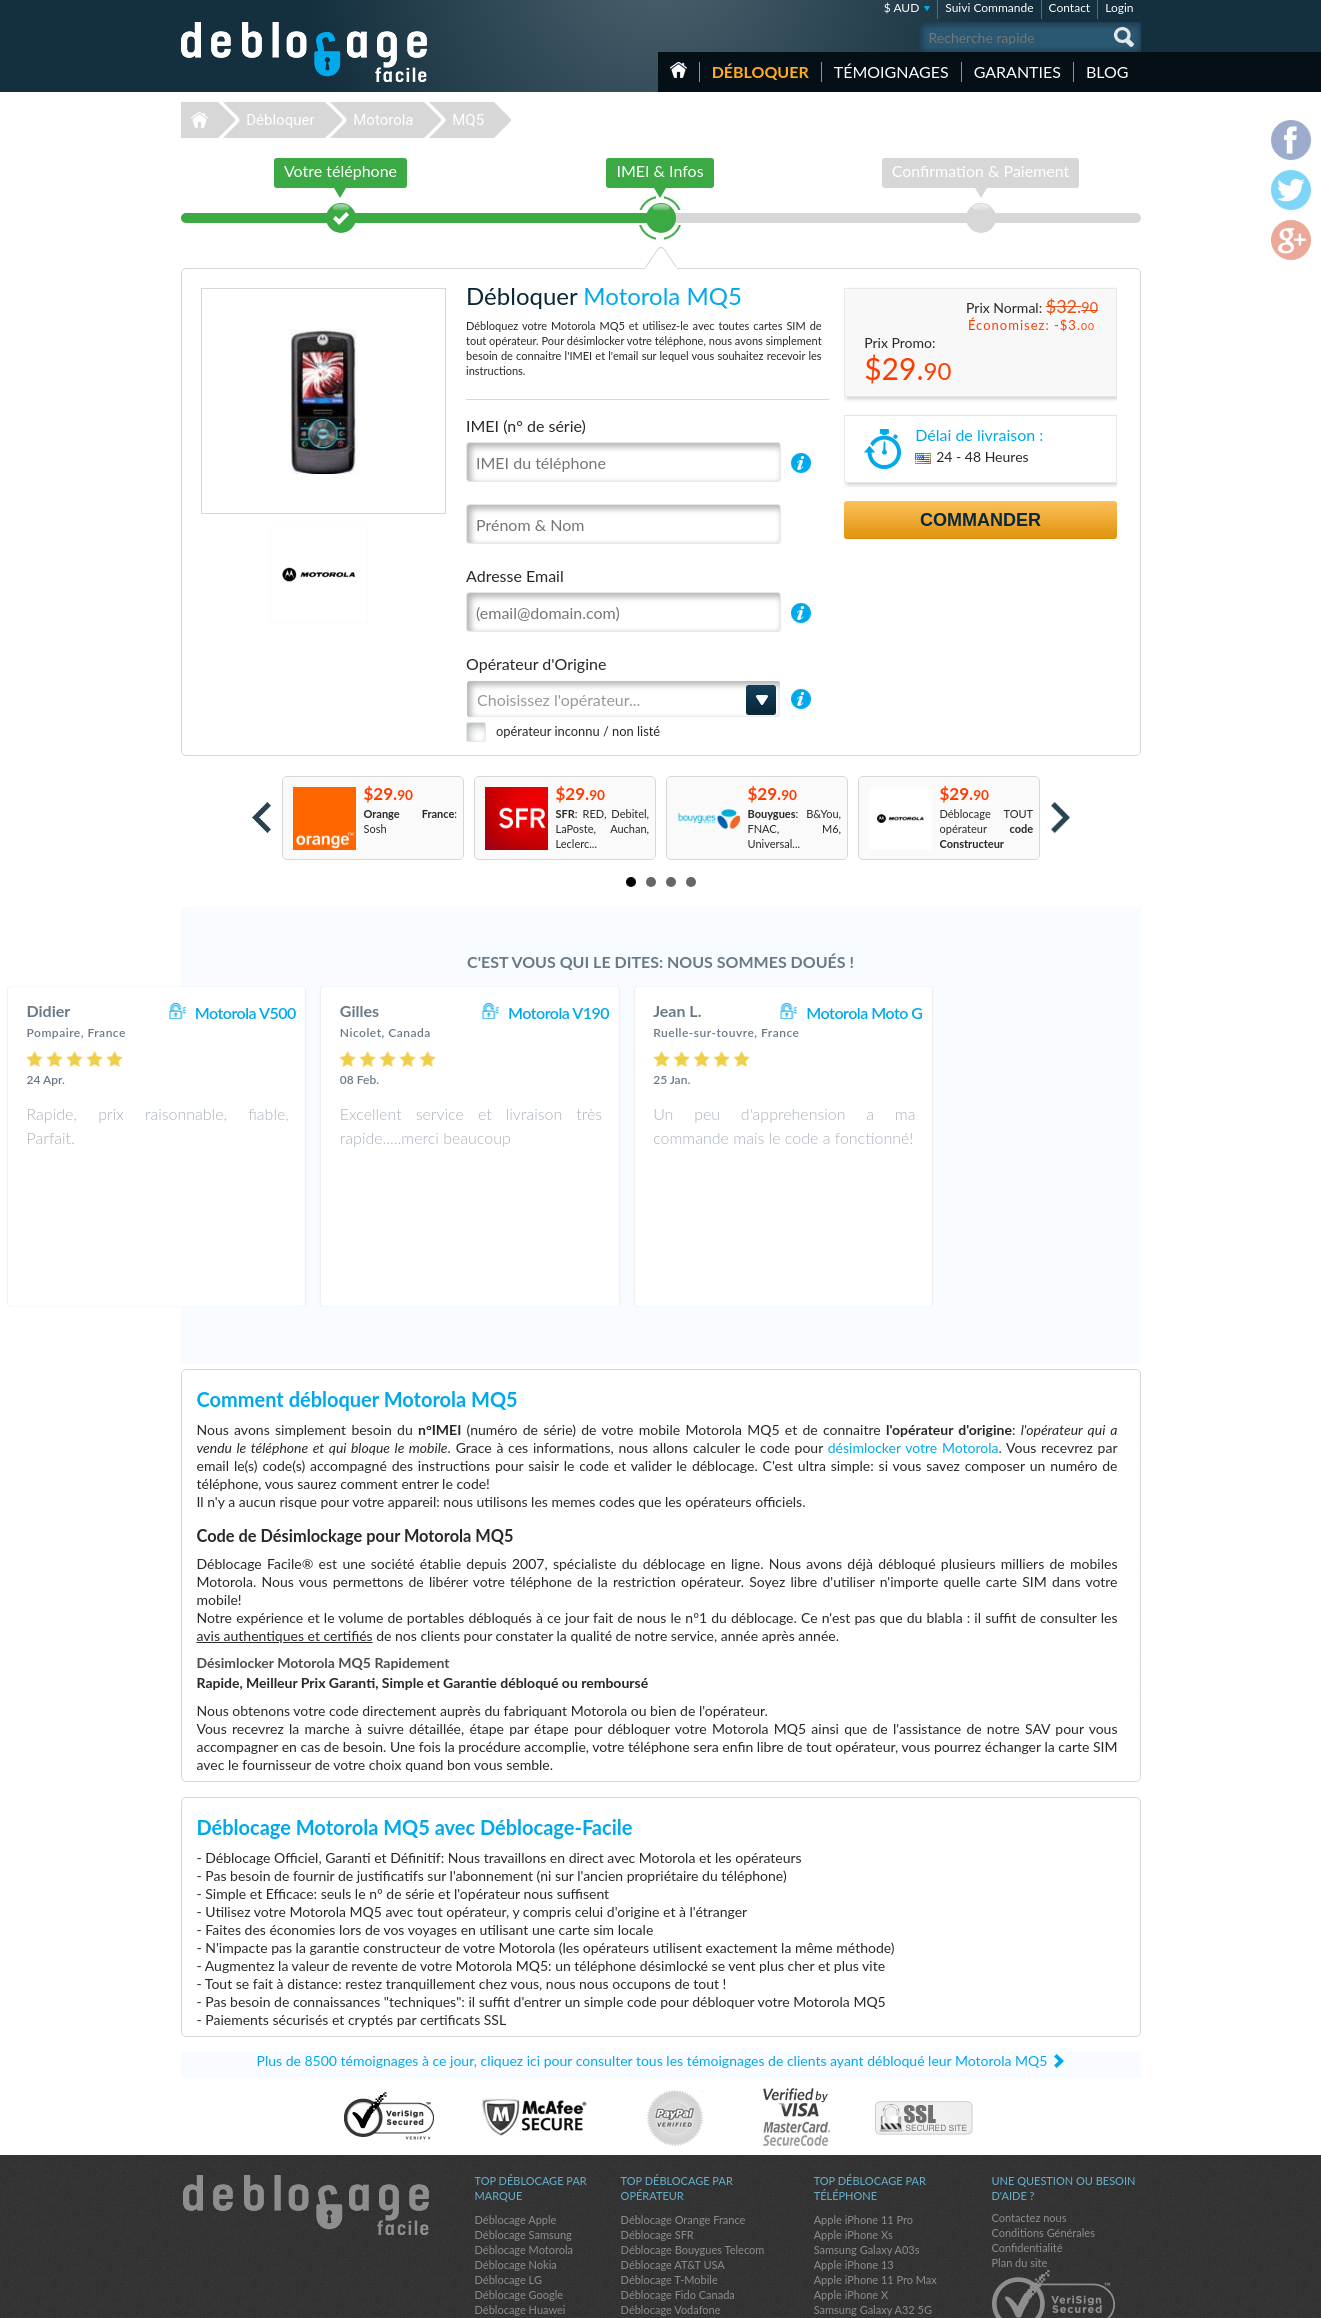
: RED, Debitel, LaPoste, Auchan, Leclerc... (603, 828)
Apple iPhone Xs (853, 2127)
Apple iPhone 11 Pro (863, 2112)
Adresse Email (515, 575)
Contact (1070, 7)
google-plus (1126, 2294)
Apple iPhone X (851, 2187)
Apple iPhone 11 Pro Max (875, 2172)
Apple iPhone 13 (854, 2157)
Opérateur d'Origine (536, 663)
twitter (1086, 2294)
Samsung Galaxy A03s (867, 2142)
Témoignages (891, 71)
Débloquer (760, 71)
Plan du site (1020, 2155)
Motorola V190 (749, 1012)
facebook (1046, 2294)
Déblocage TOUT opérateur (987, 828)
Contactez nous (1029, 2110)
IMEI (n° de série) (526, 425)
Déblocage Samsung (523, 2127)
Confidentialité (1027, 2140)
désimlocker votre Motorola (913, 1340)
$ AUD (902, 7)
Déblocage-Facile (305, 52)
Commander (980, 520)
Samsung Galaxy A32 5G (873, 2202)
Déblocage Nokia (516, 2157)
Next (1060, 817)
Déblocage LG (508, 2172)
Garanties (1017, 71)
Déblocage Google (519, 2187)
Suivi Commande (989, 7)
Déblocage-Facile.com (305, 2098)
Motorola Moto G (1055, 1012)
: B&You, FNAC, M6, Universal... (795, 828)
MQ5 (468, 120)
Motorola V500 (435, 1012)
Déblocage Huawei (520, 2202)
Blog (1107, 71)
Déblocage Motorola (524, 2142)
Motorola (383, 120)
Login (1119, 7)
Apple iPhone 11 (854, 2217)
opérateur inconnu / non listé (578, 731)
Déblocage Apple (516, 2112)
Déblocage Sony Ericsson (535, 2217)
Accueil (678, 70)
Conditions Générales (1043, 2125)
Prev (261, 817)
